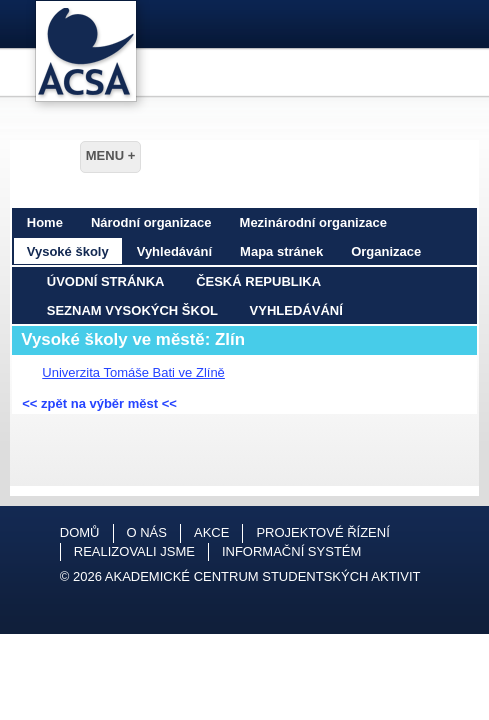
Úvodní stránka (106, 281)
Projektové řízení (322, 532)
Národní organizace (151, 222)
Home (45, 222)
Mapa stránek (281, 251)
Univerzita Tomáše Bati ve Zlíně (133, 372)
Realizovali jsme (134, 551)
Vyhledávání (174, 251)
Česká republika (258, 281)
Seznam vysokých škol (132, 310)
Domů (80, 532)
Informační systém (291, 551)
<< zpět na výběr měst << (99, 403)
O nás (147, 532)
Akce (211, 532)
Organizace (386, 251)
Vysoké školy (68, 251)
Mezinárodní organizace (313, 222)
